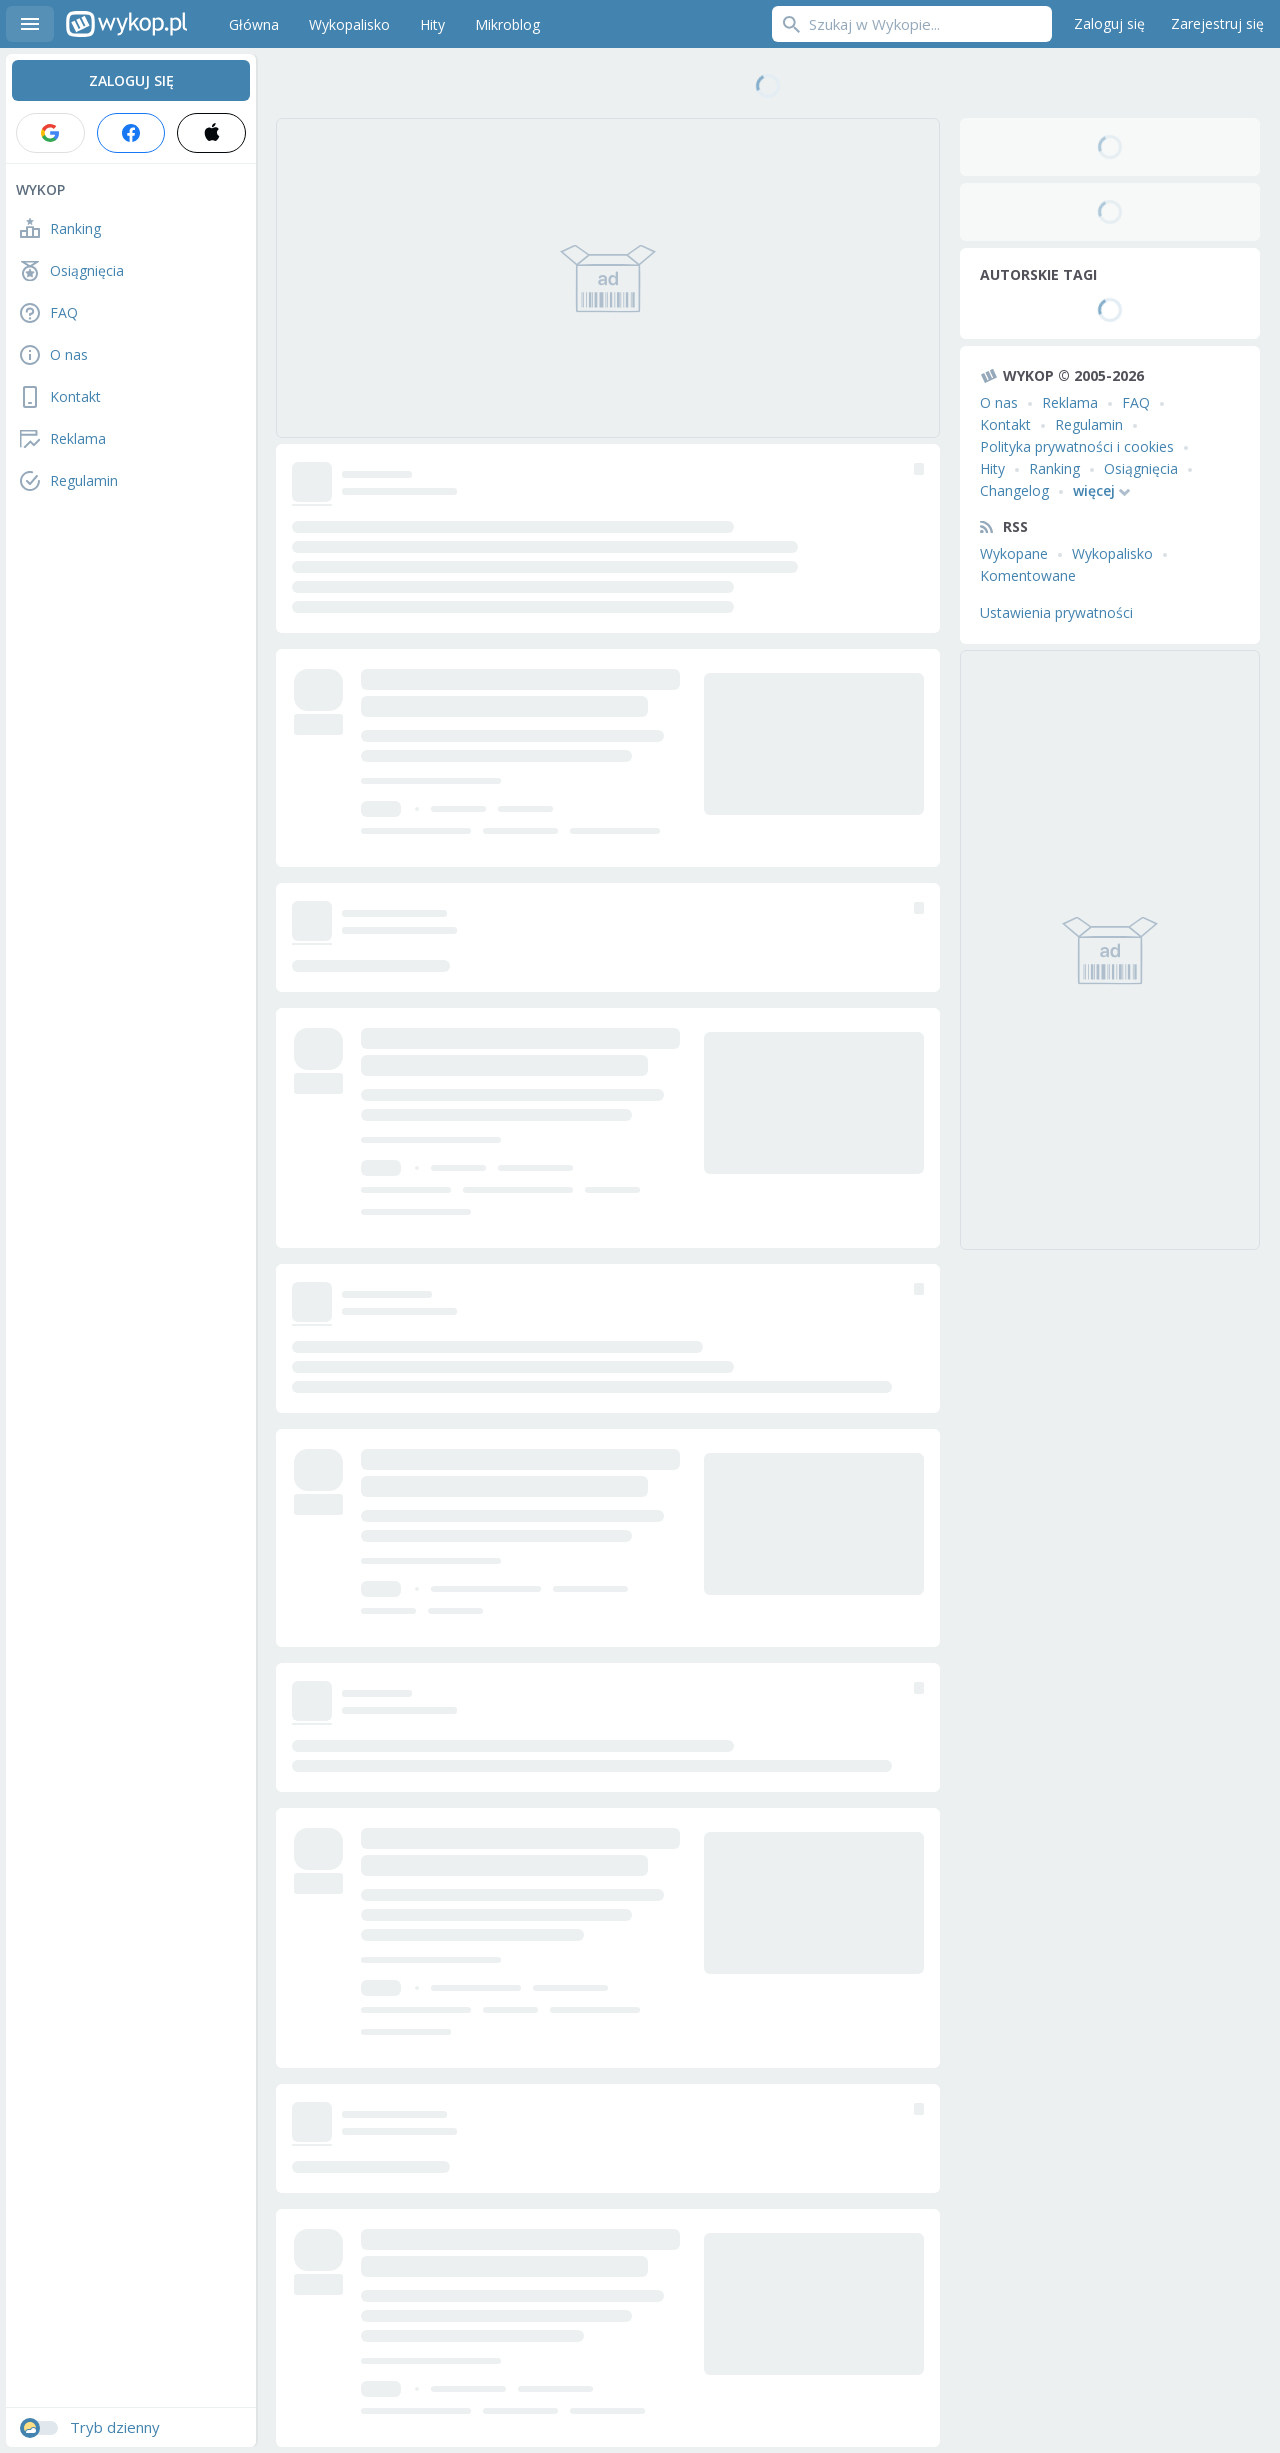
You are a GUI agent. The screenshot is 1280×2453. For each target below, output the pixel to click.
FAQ (1136, 402)
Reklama (1070, 402)
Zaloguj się (1109, 23)
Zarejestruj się (1217, 23)
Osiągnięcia (1141, 468)
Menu (30, 24)
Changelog (1014, 490)
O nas (999, 402)
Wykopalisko (1112, 553)
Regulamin (1089, 424)
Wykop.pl (126, 24)
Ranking (1054, 468)
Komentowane (1028, 575)
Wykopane (1014, 553)
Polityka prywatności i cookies (1077, 446)
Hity (992, 468)
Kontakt (1005, 424)
